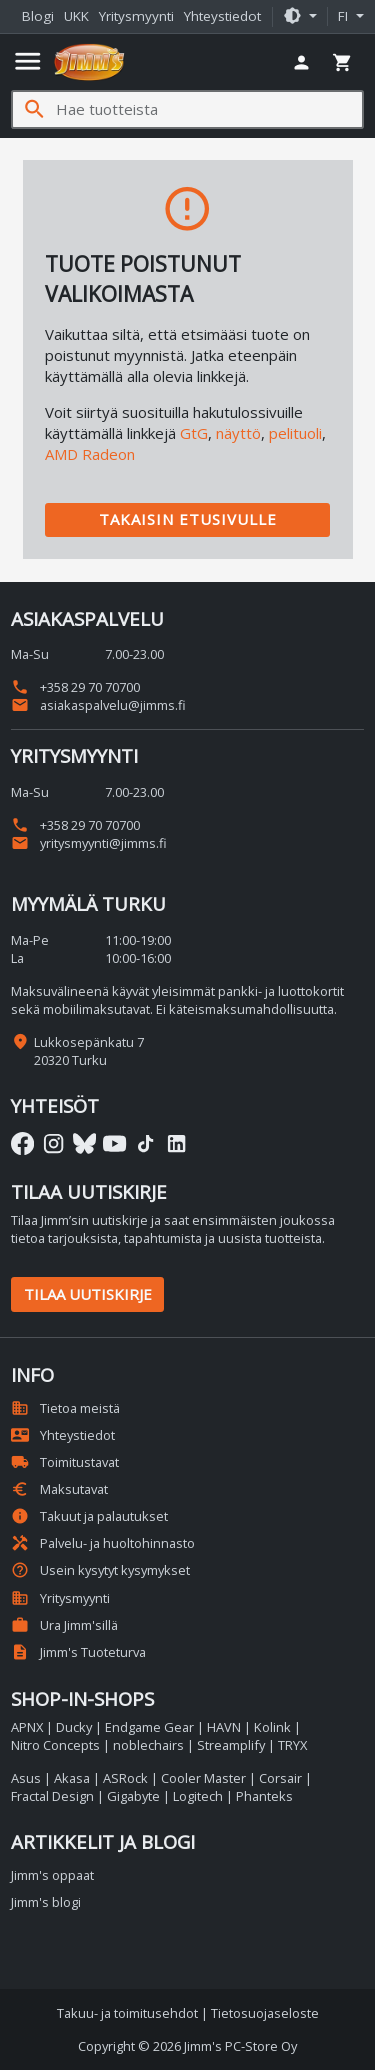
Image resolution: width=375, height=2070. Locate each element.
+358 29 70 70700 (75, 687)
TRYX (292, 1745)
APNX (27, 1727)
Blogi (38, 16)
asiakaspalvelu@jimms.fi (98, 705)
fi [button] (345, 16)
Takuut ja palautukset (89, 1516)
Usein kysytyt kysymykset (100, 1570)
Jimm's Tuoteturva (78, 1652)
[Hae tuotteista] (209, 109)
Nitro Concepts (55, 1745)
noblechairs (148, 1745)
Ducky (74, 1727)
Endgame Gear (149, 1727)
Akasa (72, 1778)
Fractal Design (52, 1796)
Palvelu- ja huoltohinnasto (103, 1543)
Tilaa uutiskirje (88, 1294)
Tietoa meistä (65, 1408)
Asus (26, 1778)
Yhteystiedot (222, 16)
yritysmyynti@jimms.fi (89, 843)
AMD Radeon (90, 454)
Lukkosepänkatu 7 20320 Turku (89, 1051)
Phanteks (264, 1796)
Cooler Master (203, 1778)
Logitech (198, 1796)
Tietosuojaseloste (265, 2013)
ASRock (125, 1778)
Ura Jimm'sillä (64, 1625)
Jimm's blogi (46, 1902)
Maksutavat (59, 1489)
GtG (194, 433)
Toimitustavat (65, 1462)
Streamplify (231, 1745)
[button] (300, 17)
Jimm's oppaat (52, 1875)
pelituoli (295, 433)
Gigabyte (133, 1796)
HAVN (224, 1727)
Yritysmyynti (136, 16)
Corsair (280, 1778)
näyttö (238, 433)
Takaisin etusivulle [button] (188, 519)
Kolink (272, 1727)
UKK (76, 16)
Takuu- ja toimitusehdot (127, 2013)
